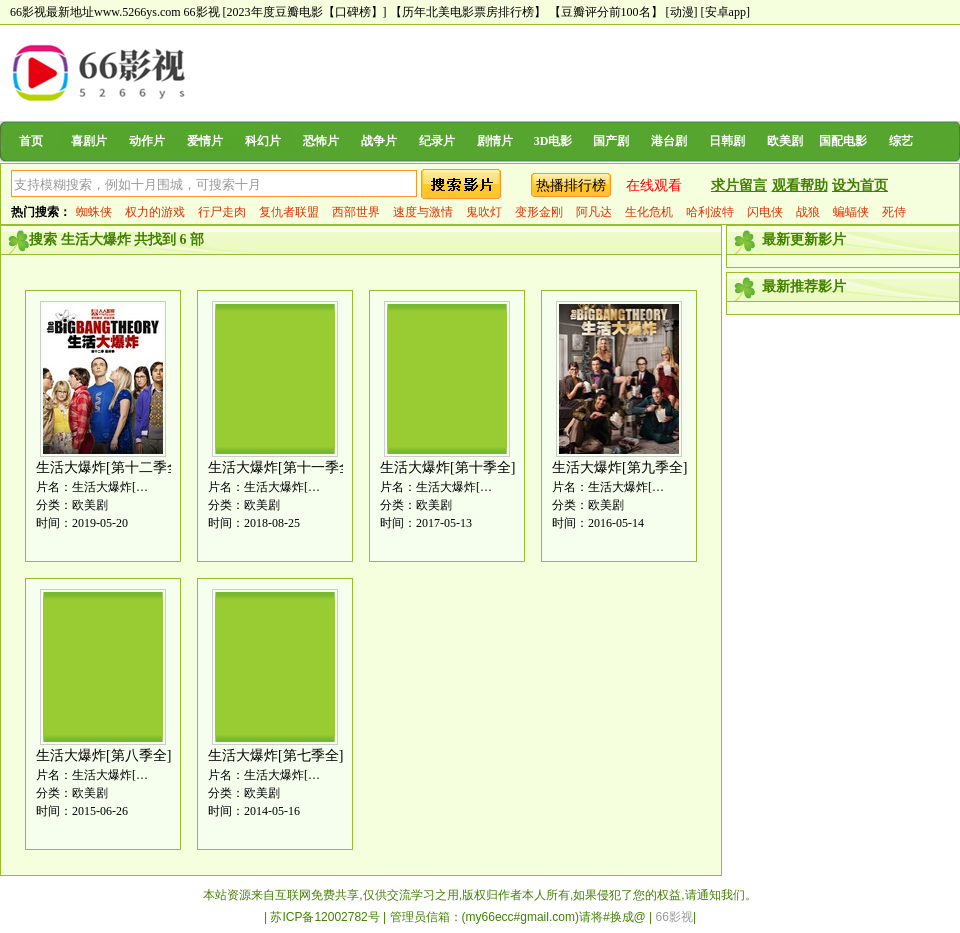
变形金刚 (539, 212)
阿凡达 (594, 212)
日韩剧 (727, 141)
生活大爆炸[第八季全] (103, 755)
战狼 (808, 212)
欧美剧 (785, 141)
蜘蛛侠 (94, 212)
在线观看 (654, 185)
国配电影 (843, 141)
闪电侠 (765, 212)
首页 (31, 141)
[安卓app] (725, 12)
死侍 (894, 212)
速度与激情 (423, 212)
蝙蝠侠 (851, 212)
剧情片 (495, 141)
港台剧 (669, 141)
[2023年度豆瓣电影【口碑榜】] (305, 12)
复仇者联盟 (289, 212)
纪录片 (437, 141)
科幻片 (263, 141)
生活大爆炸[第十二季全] (110, 467)
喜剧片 (89, 141)
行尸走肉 (222, 212)
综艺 (901, 141)
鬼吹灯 (484, 212)
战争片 (379, 141)
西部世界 (356, 212)
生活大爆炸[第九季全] (619, 467)
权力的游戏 (155, 212)
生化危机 (649, 212)
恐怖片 (321, 141)
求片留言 (739, 185)
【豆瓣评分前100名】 (606, 12)
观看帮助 (800, 185)
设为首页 (860, 185)
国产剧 (611, 141)
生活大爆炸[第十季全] (447, 467)
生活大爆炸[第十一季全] (282, 467)
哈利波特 (710, 212)
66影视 (202, 12)
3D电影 (553, 141)
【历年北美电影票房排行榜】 (468, 12)
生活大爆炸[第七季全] (275, 755)
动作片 (147, 141)
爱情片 (205, 141)
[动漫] (682, 12)
